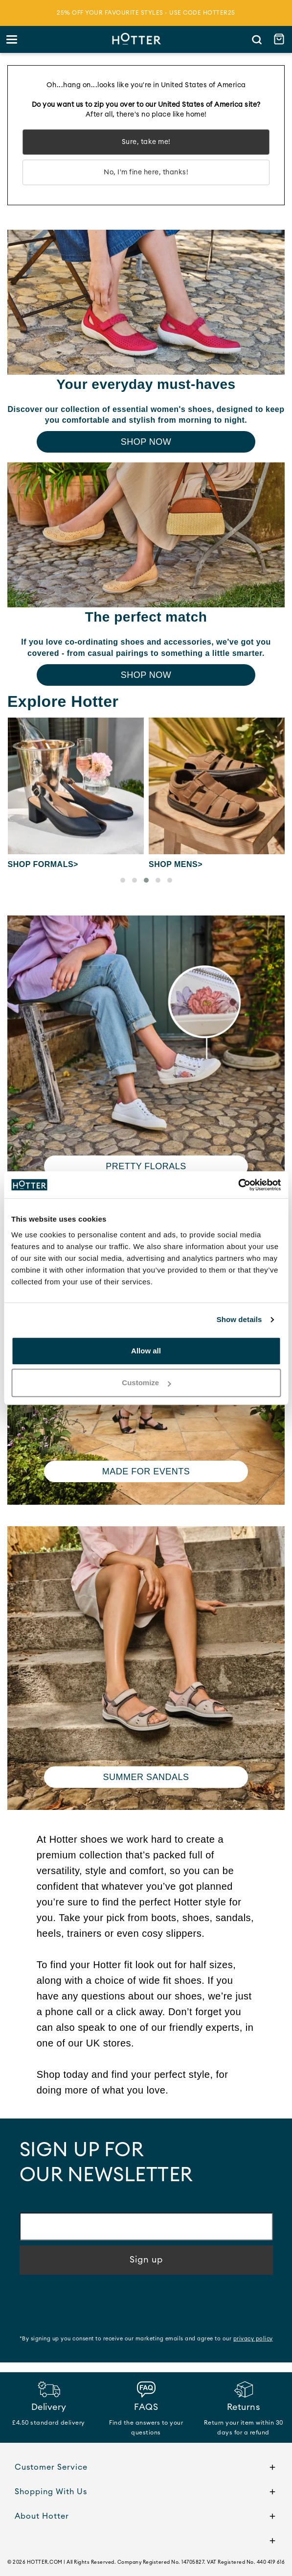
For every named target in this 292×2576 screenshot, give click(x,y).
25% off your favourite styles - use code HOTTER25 (146, 13)
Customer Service (146, 2468)
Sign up (146, 2259)
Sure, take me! (146, 142)
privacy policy (253, 2338)
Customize (146, 1382)
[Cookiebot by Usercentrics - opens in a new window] (238, 1185)
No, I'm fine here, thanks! (146, 172)
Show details (239, 1319)
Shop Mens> (175, 864)
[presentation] (94, 2306)
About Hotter (146, 2517)
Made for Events (146, 1471)
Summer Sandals (146, 1777)
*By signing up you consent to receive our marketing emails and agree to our (146, 2338)
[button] (123, 880)
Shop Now (146, 442)
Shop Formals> (43, 864)
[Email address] (146, 2226)
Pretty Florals (146, 1166)
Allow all (146, 1351)
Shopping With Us (146, 2493)
